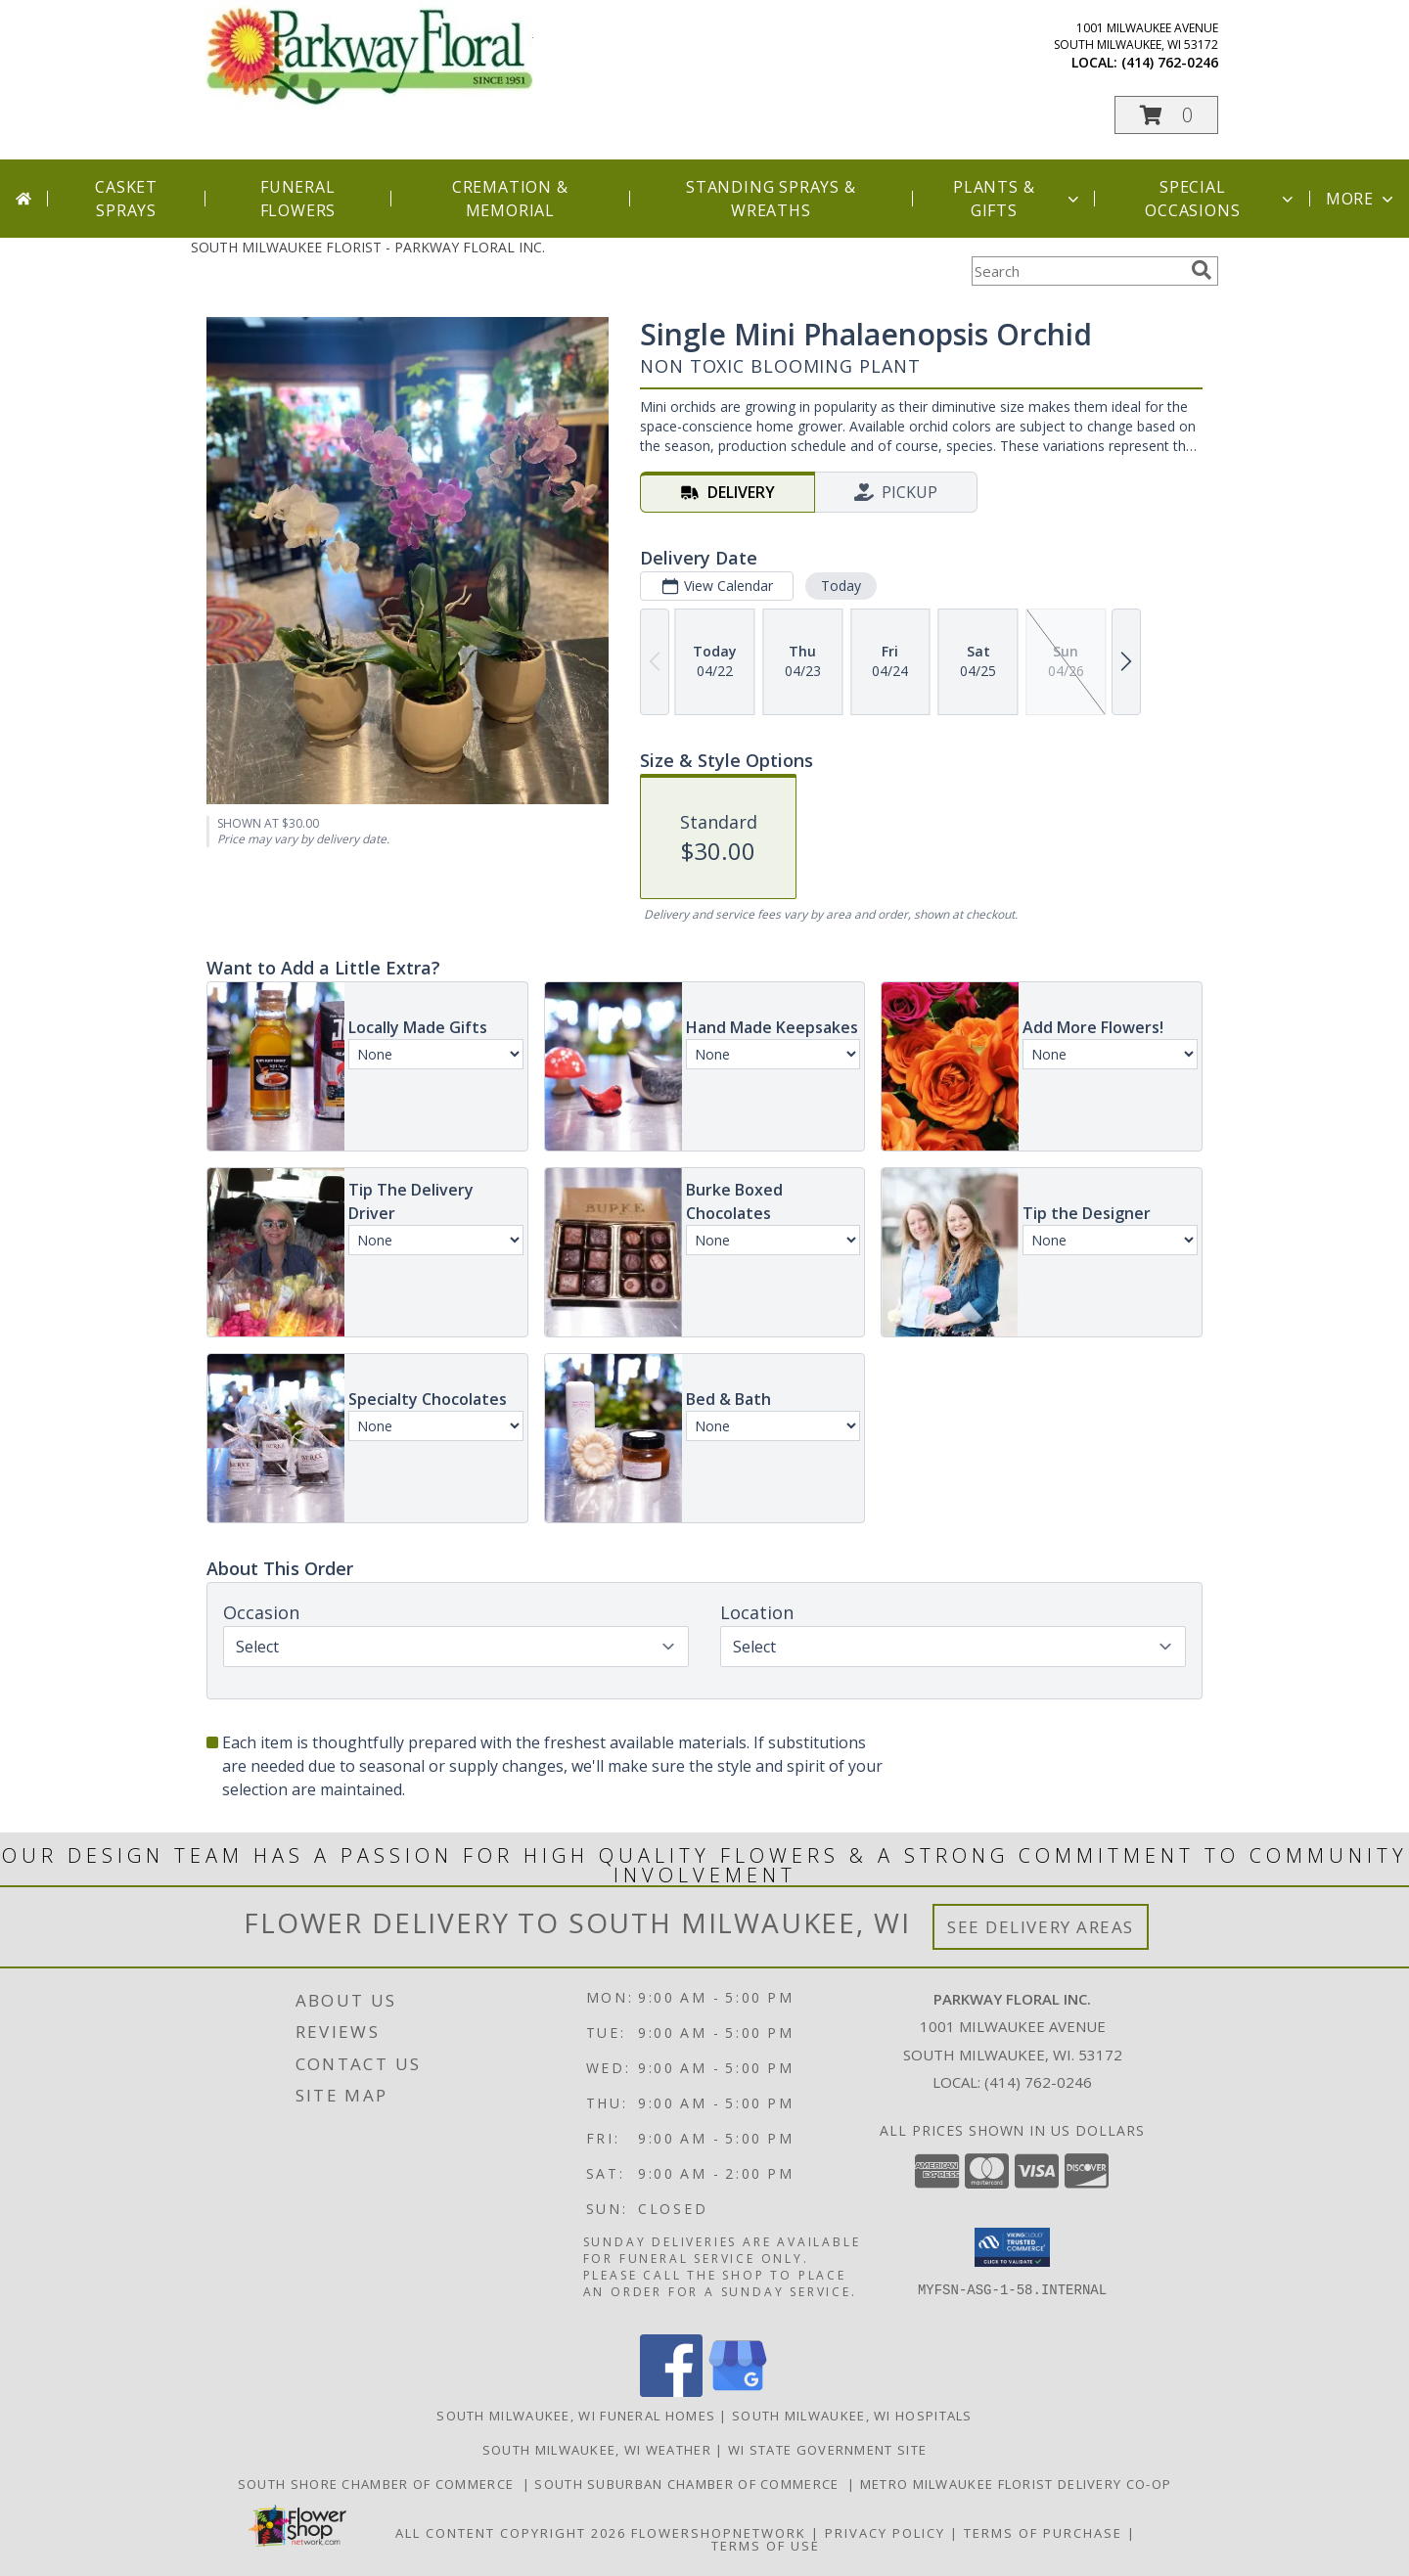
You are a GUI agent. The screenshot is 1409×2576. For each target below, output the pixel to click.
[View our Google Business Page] (737, 2391)
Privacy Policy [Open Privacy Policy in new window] (885, 2533)
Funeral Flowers (298, 198)
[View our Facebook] (671, 2391)
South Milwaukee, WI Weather (596, 2450)
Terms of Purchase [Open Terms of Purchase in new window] (1043, 2533)
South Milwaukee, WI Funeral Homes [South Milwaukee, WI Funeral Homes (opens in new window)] (575, 2415)
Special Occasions (1221, 198)
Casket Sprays (126, 198)
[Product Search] (1077, 271)
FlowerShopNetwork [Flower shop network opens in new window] (718, 2533)
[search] (1201, 270)
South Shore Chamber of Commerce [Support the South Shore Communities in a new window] (380, 2484)
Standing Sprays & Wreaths (771, 198)
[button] (1166, 115)
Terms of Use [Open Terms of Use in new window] (765, 2545)
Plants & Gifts (1017, 198)
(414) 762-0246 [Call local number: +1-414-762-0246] (1169, 62)
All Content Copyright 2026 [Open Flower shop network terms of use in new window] (510, 2533)
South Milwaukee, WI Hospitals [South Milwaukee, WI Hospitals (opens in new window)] (852, 2415)
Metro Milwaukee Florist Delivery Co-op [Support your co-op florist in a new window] (1015, 2484)
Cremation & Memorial (510, 198)
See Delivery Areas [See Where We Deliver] (1040, 1927)
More (1361, 198)
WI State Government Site (827, 2450)
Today (841, 585)
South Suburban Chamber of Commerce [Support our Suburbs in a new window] (690, 2484)
